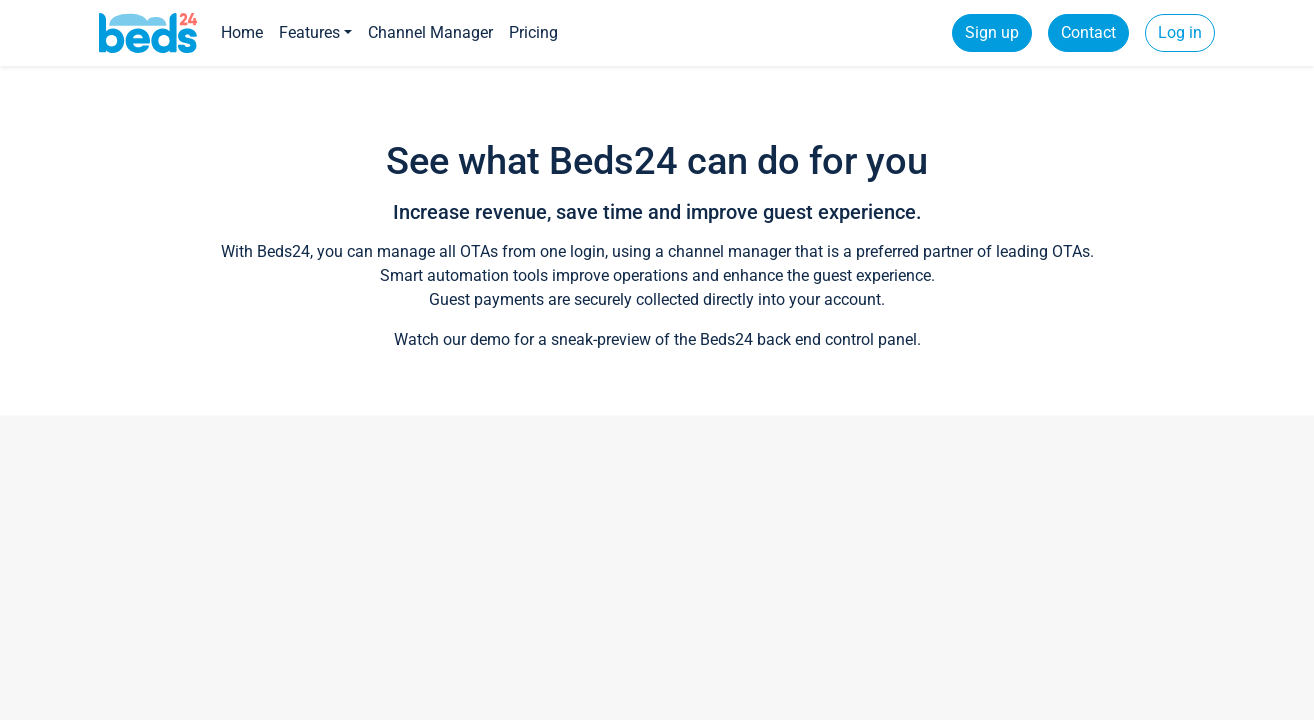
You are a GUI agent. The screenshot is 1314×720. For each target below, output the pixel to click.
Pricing (533, 32)
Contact (1088, 32)
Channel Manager (430, 32)
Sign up (992, 32)
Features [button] (309, 32)
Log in (1180, 32)
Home (242, 32)
